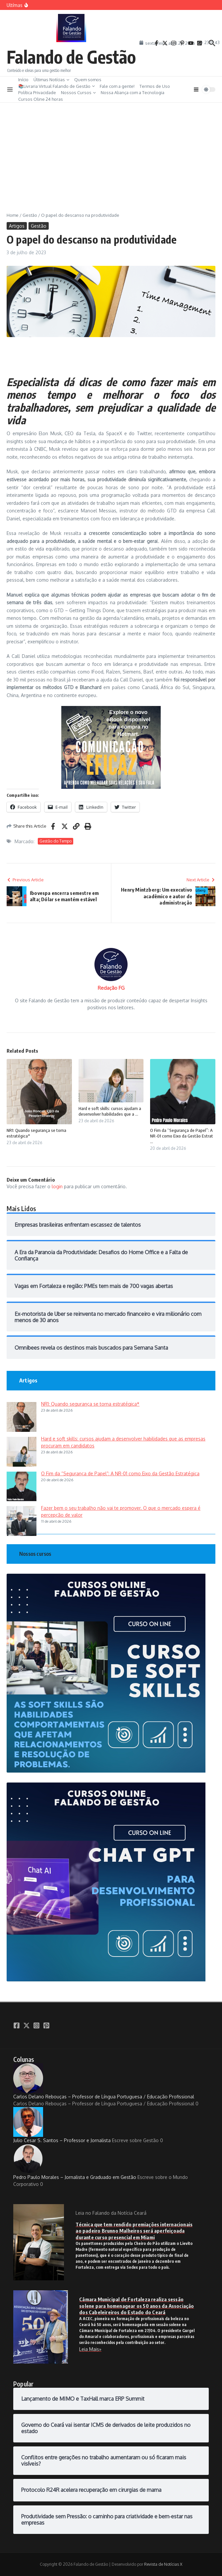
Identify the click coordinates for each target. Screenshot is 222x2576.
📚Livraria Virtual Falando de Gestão (56, 86)
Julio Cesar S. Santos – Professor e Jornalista (62, 2125)
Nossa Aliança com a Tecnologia (132, 92)
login (57, 1186)
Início (23, 79)
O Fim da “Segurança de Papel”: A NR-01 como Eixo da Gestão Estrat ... (181, 1136)
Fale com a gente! (117, 86)
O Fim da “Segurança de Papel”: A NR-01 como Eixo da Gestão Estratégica (120, 1473)
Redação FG (111, 988)
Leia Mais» (90, 2349)
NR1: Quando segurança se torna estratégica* (90, 1404)
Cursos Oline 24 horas (40, 99)
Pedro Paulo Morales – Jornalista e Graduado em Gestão (74, 2162)
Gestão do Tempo (55, 841)
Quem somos (87, 79)
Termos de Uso (154, 86)
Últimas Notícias (51, 79)
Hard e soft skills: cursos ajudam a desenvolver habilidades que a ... (110, 1111)
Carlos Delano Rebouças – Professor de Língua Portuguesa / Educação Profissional (103, 2081)
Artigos (17, 226)
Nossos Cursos (78, 92)
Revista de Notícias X (163, 2564)
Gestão (30, 215)
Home (13, 215)
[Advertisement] (111, 152)
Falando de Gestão (71, 56)
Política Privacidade (37, 92)
